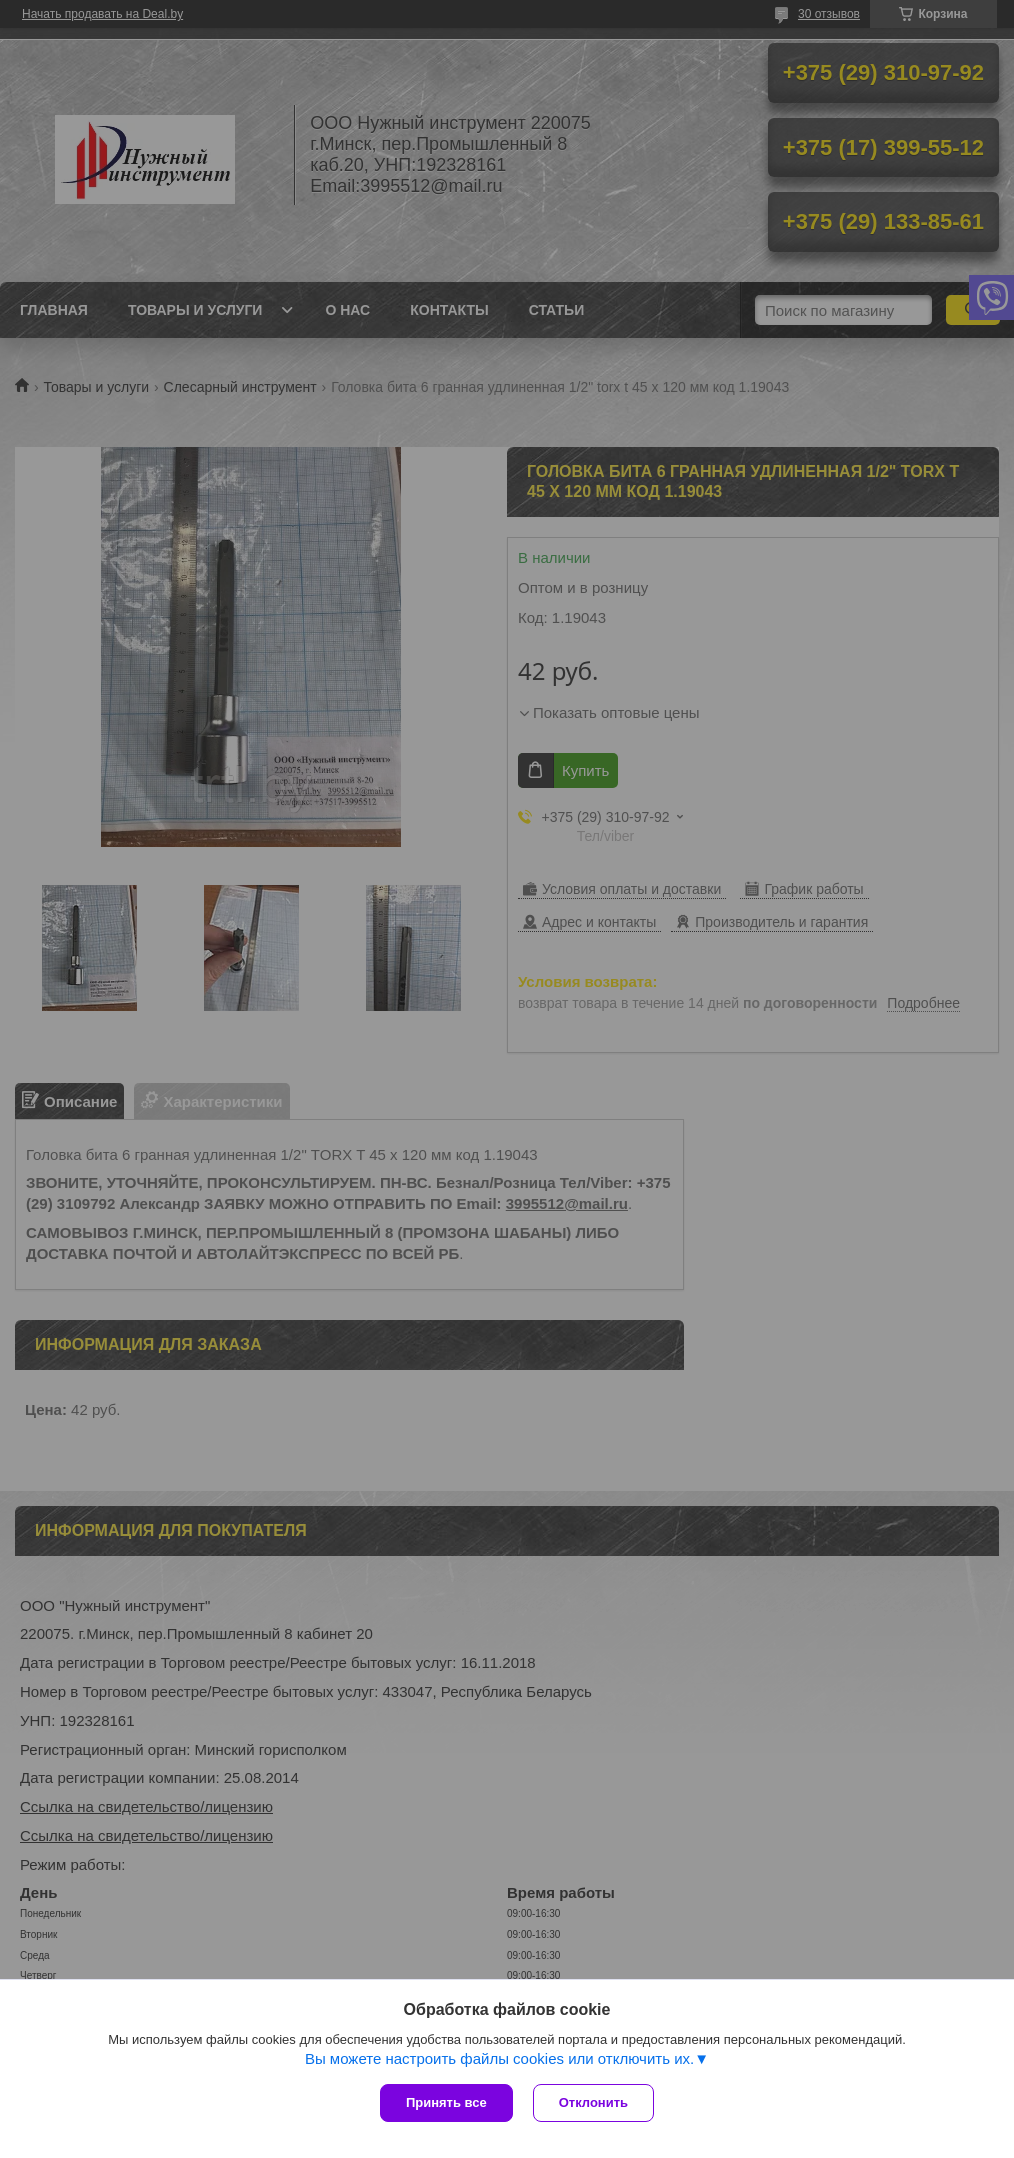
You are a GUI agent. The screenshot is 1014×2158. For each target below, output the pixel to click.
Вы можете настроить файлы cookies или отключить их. (499, 2058)
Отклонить (593, 2102)
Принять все (446, 2102)
